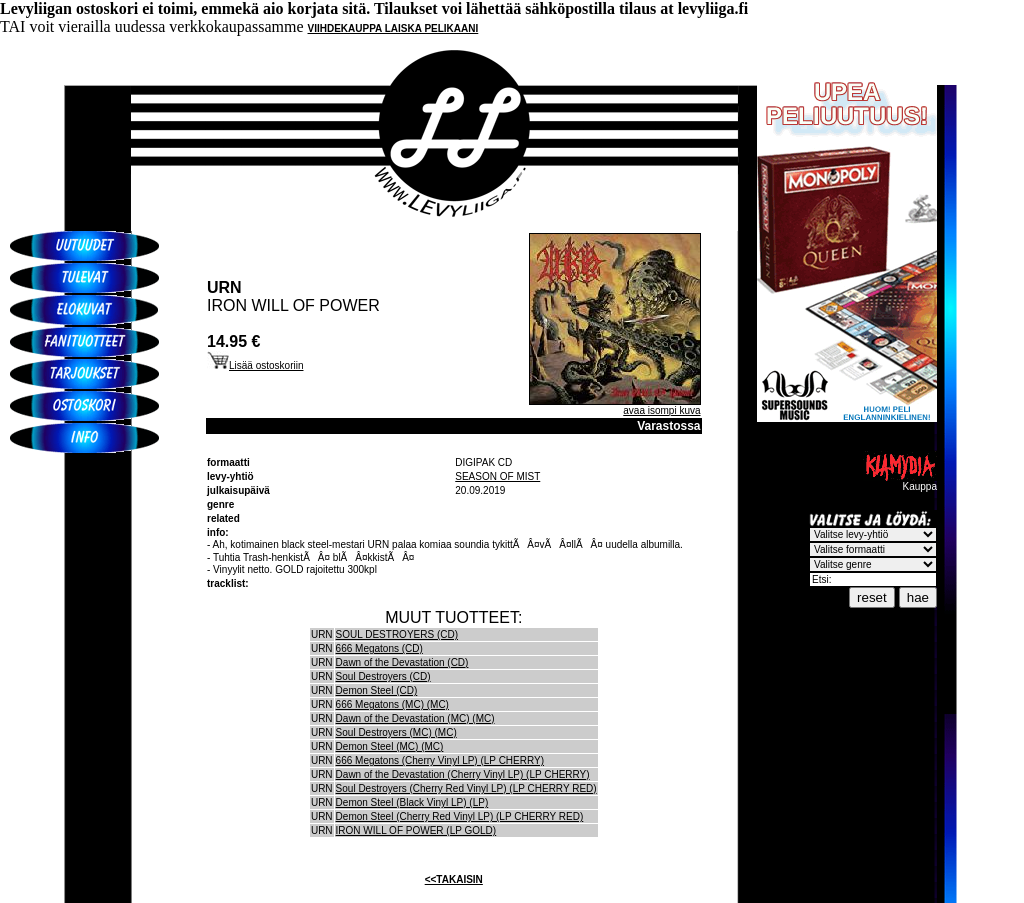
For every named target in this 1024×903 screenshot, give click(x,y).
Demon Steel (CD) (377, 690)
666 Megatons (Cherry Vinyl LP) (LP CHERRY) (440, 760)
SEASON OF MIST (497, 476)
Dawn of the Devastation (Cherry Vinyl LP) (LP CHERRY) (463, 774)
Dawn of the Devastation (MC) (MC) (415, 718)
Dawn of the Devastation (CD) (402, 662)
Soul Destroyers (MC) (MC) (396, 732)
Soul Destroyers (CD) (383, 676)
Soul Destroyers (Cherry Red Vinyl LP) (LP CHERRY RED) (466, 788)
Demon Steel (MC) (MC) (390, 746)
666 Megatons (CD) (379, 648)
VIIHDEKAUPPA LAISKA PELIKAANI (393, 28)
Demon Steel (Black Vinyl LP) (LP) (412, 802)
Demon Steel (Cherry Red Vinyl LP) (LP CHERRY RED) (460, 816)
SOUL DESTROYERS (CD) (397, 634)
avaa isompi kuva (661, 410)
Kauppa (900, 482)
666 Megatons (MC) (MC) (392, 704)
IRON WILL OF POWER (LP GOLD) (416, 830)
